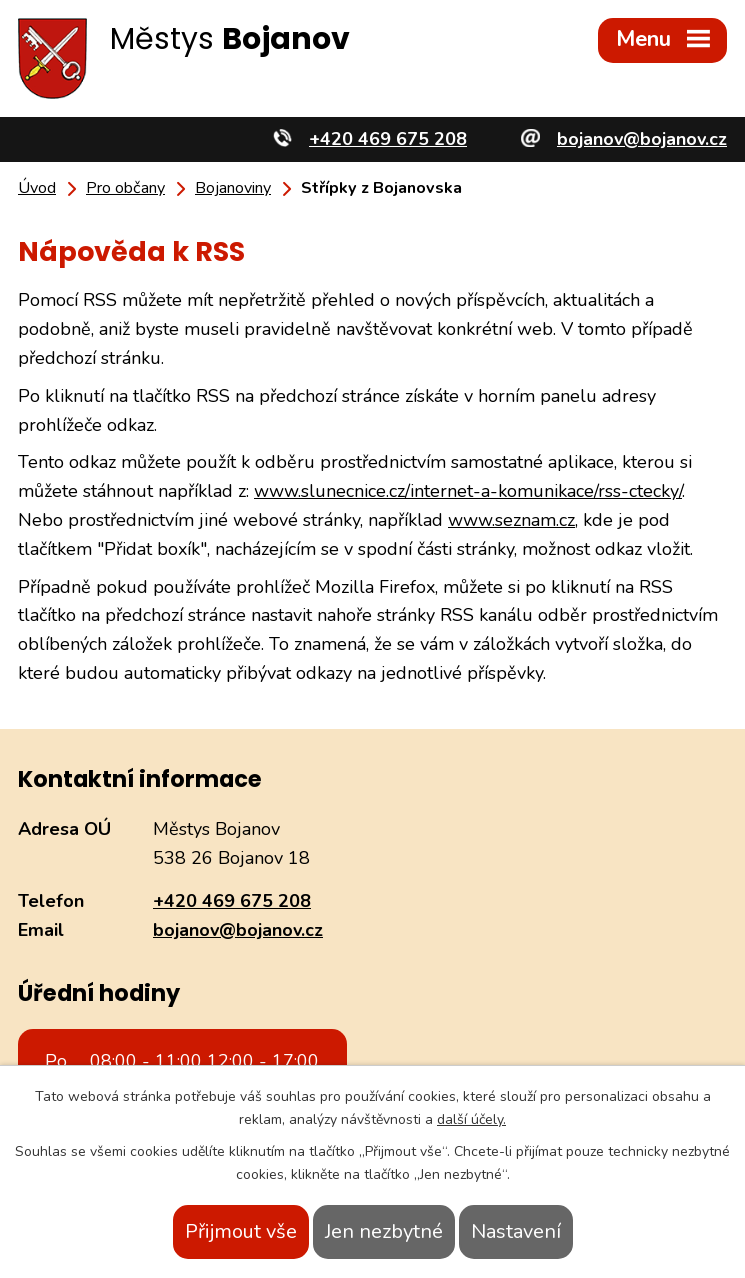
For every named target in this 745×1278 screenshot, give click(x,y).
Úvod (37, 188)
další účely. (471, 1119)
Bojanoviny (233, 188)
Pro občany (125, 188)
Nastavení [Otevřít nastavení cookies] (516, 1231)
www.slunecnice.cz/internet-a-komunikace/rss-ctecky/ (468, 491)
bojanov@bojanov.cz (238, 930)
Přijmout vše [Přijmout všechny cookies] (241, 1231)
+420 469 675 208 (232, 901)
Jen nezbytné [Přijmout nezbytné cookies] (384, 1231)
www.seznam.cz (511, 520)
